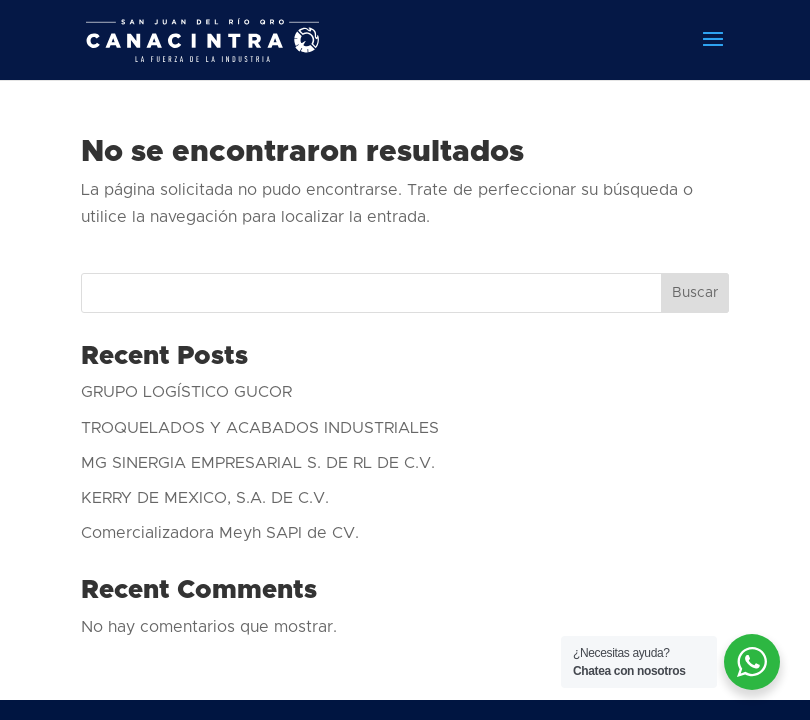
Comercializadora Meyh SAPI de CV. (220, 533)
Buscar (695, 293)
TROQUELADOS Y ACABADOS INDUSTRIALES (260, 428)
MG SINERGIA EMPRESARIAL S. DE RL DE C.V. (258, 463)
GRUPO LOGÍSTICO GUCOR (186, 392)
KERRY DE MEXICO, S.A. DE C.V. (205, 498)
